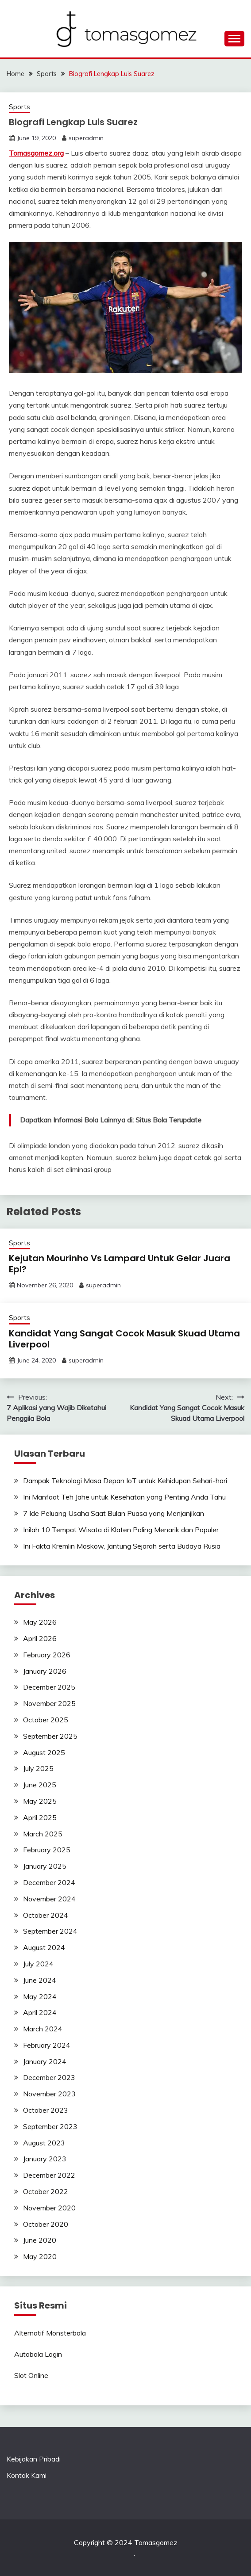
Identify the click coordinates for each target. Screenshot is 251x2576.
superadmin (86, 138)
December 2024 (49, 1882)
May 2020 (40, 2256)
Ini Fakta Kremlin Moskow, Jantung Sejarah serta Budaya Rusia (121, 1546)
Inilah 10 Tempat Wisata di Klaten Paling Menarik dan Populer (121, 1529)
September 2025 (50, 1736)
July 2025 (38, 1768)
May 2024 (40, 1996)
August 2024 (44, 1947)
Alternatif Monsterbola (50, 2332)
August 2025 (44, 1752)
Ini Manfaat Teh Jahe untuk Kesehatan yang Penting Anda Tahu (124, 1496)
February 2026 (46, 1654)
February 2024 (46, 2045)
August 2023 (44, 2142)
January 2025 (44, 1866)
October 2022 (45, 2191)
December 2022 (49, 2175)
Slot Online (31, 2375)
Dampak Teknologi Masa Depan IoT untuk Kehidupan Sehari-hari (125, 1480)
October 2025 (45, 1719)
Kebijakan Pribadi (34, 2458)
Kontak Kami (26, 2475)
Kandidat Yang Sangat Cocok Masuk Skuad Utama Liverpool (124, 1339)
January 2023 (44, 2158)
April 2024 (40, 2012)
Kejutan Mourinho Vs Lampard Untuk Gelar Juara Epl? (119, 1263)
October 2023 (45, 2110)
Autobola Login (38, 2354)
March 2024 (42, 2028)
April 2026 (40, 1638)
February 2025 (46, 1849)
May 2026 (40, 1622)
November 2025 (49, 1703)
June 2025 (39, 1784)
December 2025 (49, 1687)
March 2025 (42, 1833)
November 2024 (49, 1898)
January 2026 (44, 1671)
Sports (19, 107)
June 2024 (39, 1980)
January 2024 (44, 2061)
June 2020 (39, 2240)
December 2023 (49, 2077)
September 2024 (50, 1931)
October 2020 (45, 2224)
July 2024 (38, 1963)
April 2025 (40, 1817)
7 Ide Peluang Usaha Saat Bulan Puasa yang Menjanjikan (113, 1513)
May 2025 (40, 1801)
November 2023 (49, 2093)
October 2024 (45, 1915)
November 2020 (49, 2207)
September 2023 (50, 2126)
